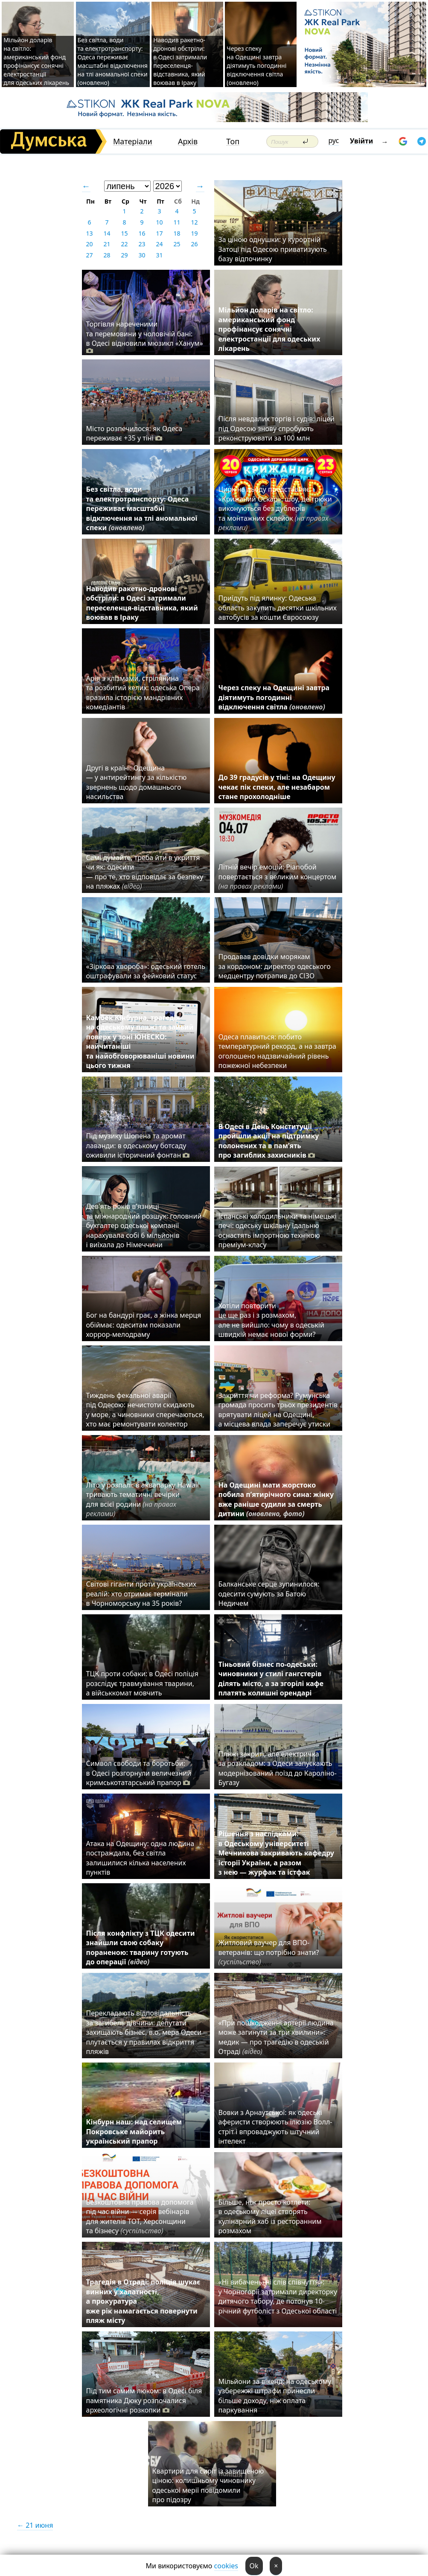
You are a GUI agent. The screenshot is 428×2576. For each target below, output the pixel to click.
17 (159, 233)
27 (89, 255)
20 (89, 244)
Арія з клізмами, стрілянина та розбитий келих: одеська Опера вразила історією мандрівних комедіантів (143, 693)
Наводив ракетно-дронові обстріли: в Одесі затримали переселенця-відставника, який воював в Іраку (180, 61)
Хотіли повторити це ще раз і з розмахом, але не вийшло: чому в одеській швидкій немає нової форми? (271, 1320)
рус (334, 140)
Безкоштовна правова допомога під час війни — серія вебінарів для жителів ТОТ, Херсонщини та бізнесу (140, 2216)
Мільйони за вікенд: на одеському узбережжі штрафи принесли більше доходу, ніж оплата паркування (275, 2396)
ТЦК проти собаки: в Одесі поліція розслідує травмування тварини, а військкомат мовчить (142, 1683)
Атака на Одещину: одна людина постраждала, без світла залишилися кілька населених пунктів (140, 1858)
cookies (226, 2565)
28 (106, 255)
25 (176, 244)
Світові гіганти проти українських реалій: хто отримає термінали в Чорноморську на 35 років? (141, 1593)
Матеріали (132, 141)
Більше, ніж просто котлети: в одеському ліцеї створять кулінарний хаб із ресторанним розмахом (270, 2216)
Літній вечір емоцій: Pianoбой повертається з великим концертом (277, 876)
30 (141, 255)
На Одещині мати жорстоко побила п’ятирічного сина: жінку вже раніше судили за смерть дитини (276, 1499)
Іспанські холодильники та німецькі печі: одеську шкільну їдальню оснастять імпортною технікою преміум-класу (277, 1230)
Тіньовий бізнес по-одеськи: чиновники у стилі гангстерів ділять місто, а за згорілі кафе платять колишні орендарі (271, 1679)
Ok (254, 2565)
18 (176, 233)
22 (124, 244)
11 (176, 222)
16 (141, 233)
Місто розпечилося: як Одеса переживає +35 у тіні (134, 433)
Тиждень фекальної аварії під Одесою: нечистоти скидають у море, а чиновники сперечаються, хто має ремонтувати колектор (145, 1410)
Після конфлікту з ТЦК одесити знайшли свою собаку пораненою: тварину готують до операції (140, 1947)
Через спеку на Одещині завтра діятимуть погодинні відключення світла (274, 697)
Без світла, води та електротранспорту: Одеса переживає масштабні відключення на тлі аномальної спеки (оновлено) (113, 61)
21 (106, 244)
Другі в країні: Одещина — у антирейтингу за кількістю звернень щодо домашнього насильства (136, 782)
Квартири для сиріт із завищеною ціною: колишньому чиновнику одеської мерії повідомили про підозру (208, 2485)
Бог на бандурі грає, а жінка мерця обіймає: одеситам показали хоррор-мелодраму (143, 1324)
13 (89, 233)
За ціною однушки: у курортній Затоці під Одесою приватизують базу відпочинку (272, 249)
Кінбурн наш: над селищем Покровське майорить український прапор (134, 2131)
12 (194, 222)
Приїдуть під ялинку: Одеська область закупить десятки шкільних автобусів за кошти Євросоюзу (277, 607)
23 (141, 244)
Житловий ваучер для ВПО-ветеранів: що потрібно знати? (268, 1952)
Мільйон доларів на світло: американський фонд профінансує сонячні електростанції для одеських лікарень (36, 61)
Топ (232, 141)
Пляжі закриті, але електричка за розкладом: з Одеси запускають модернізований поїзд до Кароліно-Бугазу (277, 1768)
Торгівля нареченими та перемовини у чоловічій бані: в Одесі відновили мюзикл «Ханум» (144, 337)
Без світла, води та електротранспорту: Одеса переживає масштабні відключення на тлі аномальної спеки (142, 508)
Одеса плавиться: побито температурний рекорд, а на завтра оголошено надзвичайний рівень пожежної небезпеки (277, 1051)
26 (194, 244)
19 (194, 233)
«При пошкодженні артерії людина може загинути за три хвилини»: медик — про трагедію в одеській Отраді (276, 2037)
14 (106, 233)
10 (159, 222)
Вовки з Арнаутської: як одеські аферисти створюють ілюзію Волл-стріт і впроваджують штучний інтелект (275, 2127)
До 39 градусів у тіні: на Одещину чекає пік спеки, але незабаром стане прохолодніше (276, 787)
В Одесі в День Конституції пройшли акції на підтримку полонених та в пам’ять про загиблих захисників (268, 1141)
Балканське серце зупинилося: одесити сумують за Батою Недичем (269, 1593)
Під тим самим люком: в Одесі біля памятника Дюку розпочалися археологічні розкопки (144, 2400)
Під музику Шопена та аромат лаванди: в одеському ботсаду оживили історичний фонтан (139, 1145)
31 (159, 255)
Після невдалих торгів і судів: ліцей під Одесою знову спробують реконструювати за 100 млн (276, 428)
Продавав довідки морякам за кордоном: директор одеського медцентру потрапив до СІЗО (274, 966)
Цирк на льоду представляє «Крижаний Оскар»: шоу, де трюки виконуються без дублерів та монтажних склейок (275, 508)
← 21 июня (35, 2525)
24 (159, 244)
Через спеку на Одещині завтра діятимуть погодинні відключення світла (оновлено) (256, 65)
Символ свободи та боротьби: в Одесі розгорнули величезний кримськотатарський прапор (139, 1773)
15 (124, 233)
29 (124, 255)
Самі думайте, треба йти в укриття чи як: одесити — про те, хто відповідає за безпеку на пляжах (145, 872)
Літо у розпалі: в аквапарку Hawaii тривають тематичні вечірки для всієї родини (142, 1499)
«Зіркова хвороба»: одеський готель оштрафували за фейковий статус (145, 971)
